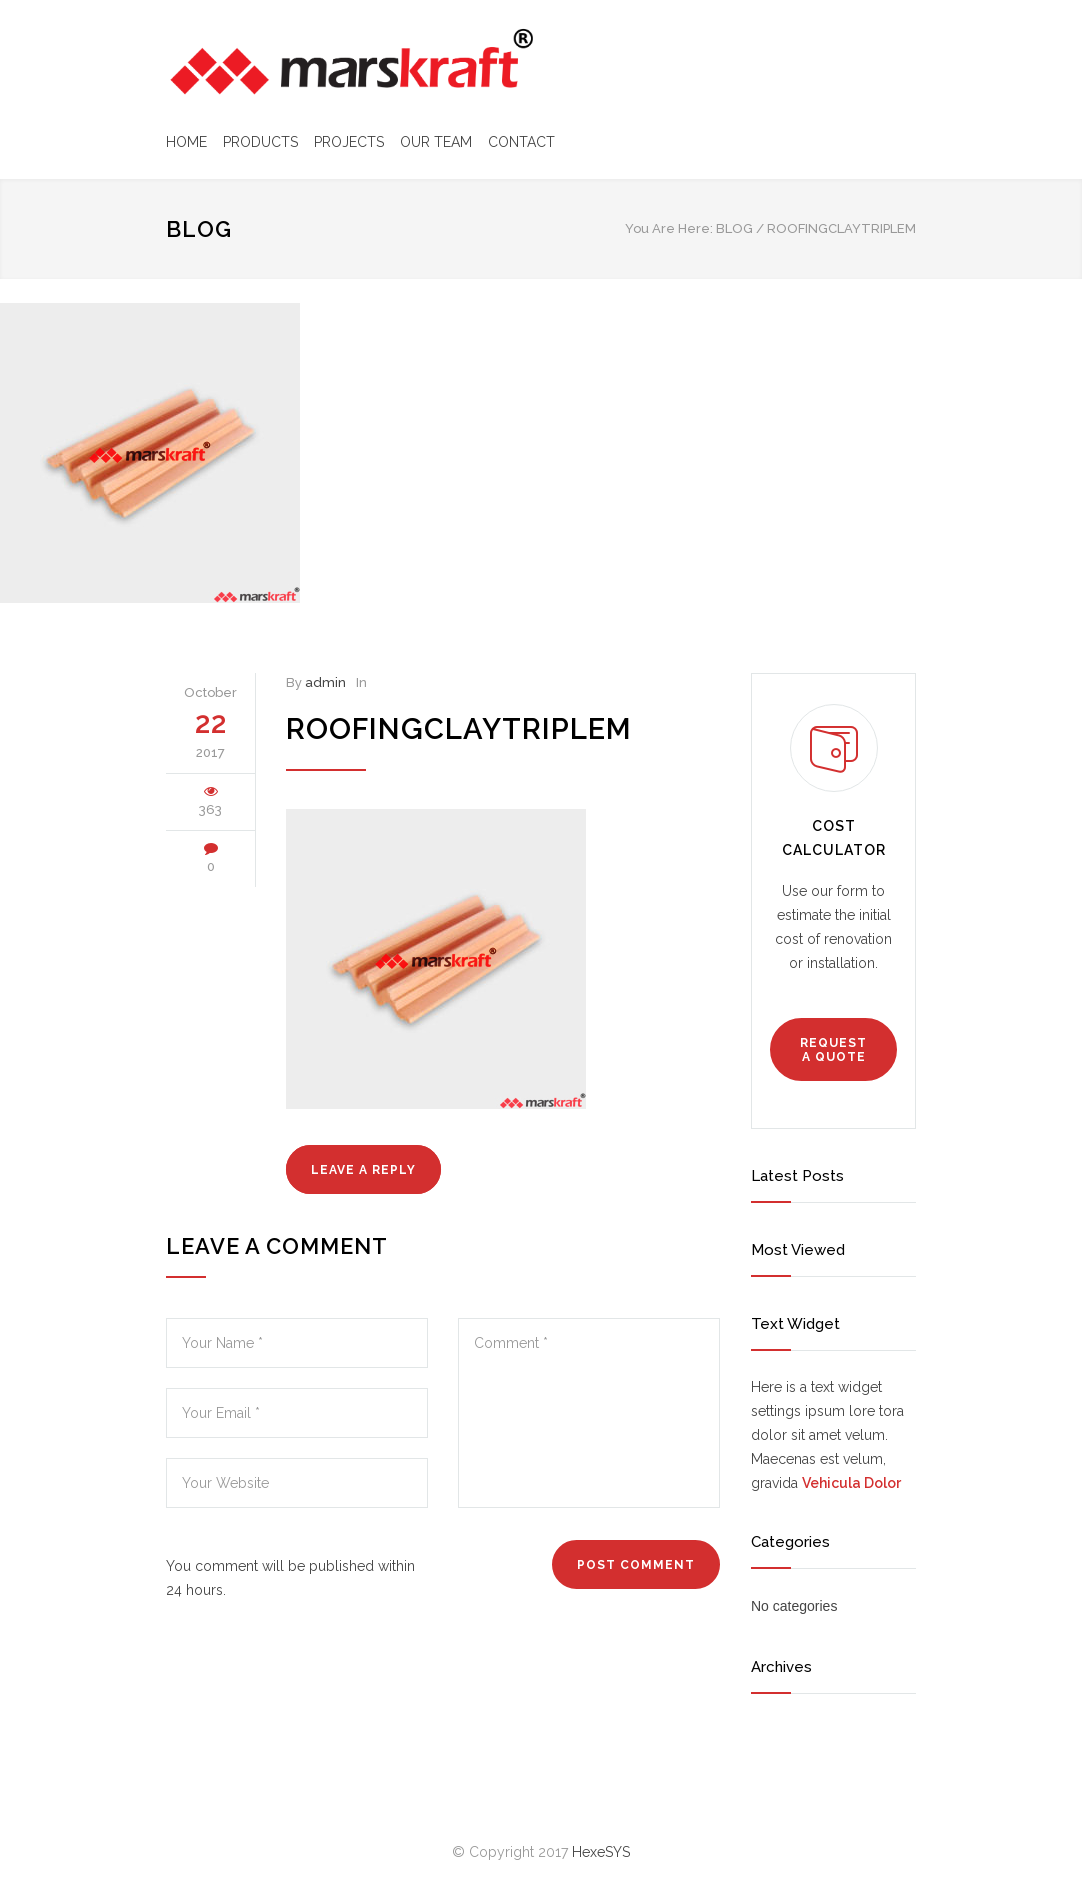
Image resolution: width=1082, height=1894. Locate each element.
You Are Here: (669, 228)
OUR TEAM (436, 142)
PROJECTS (349, 142)
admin (325, 682)
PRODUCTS (260, 142)
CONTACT (521, 142)
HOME (186, 142)
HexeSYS (601, 1852)
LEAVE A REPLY (363, 1170)
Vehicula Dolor (851, 1483)
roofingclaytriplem (459, 729)
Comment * (589, 1413)
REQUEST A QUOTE (833, 1050)
